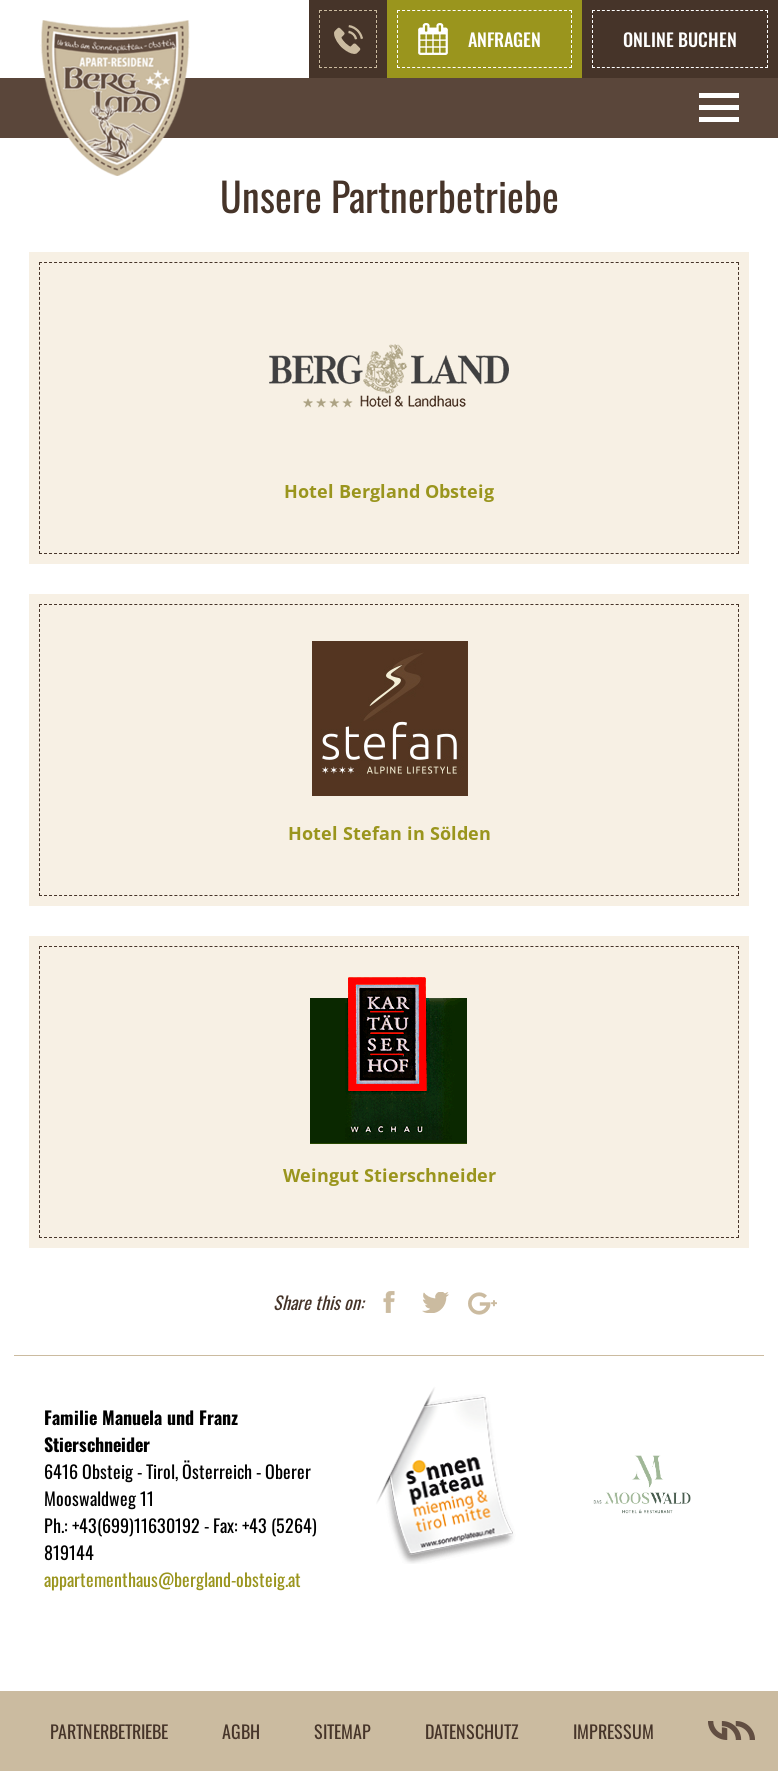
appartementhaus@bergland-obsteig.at (172, 1579)
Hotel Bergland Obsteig (389, 491)
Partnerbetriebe (109, 1731)
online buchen (680, 39)
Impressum (613, 1731)
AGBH (241, 1731)
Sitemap (342, 1731)
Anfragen (504, 39)
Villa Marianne (731, 1730)
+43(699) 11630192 (348, 39)
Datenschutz (472, 1731)
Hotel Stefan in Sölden (389, 833)
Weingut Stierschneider (389, 1175)
